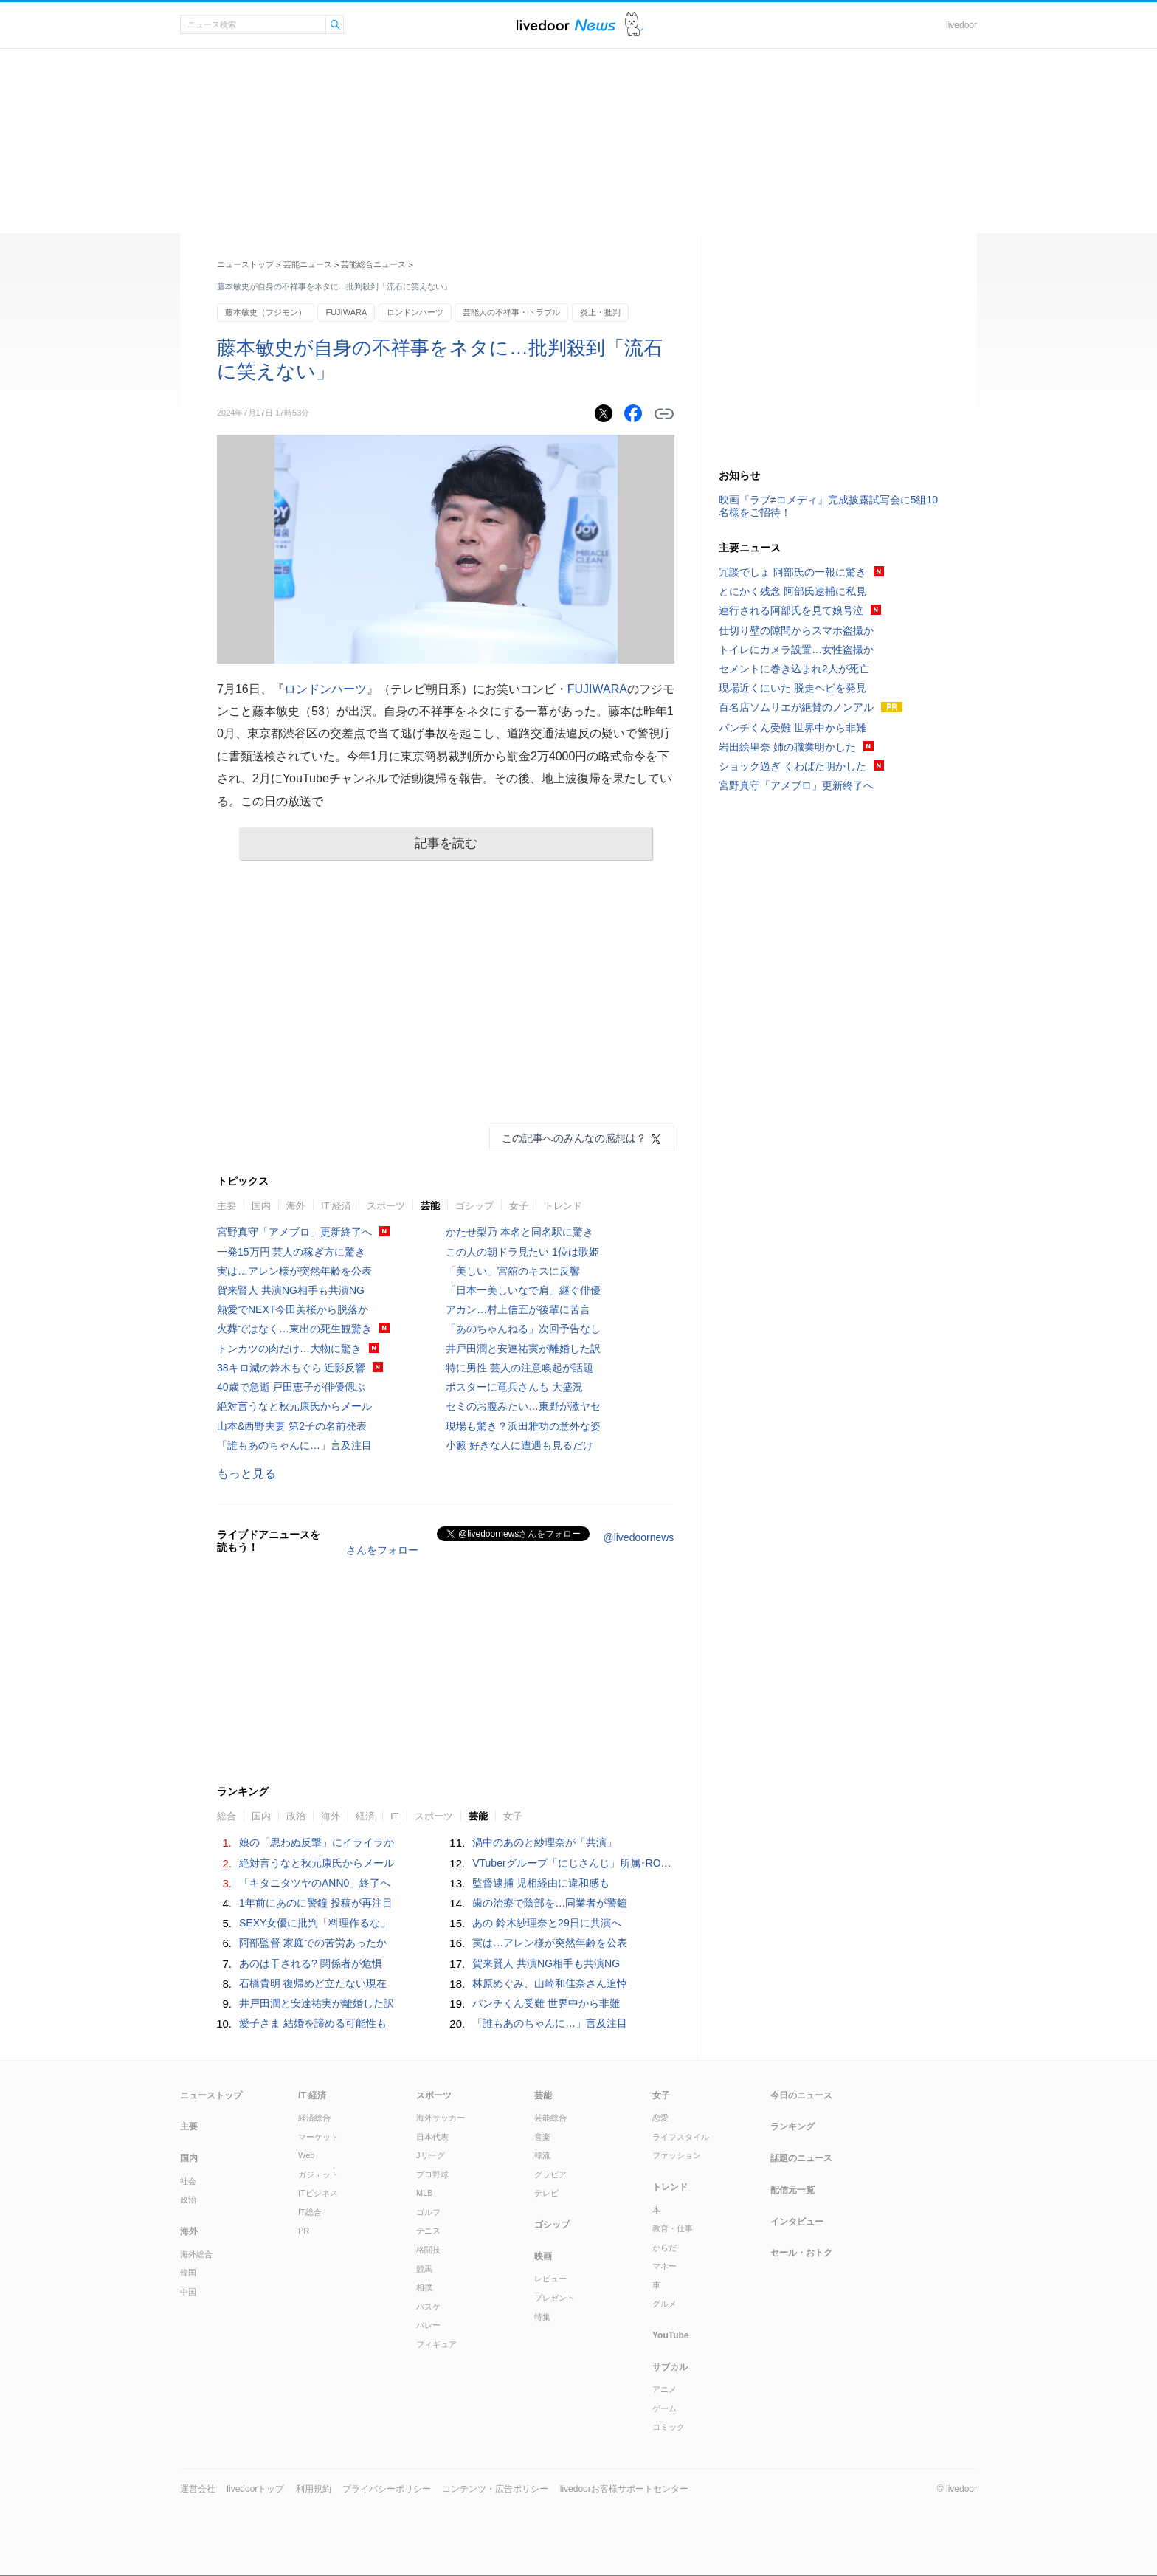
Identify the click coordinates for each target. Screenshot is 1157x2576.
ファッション (676, 2155)
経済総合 (314, 2117)
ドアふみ (634, 25)
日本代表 (432, 2136)
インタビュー (796, 2222)
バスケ (428, 2306)
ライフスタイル (680, 2136)
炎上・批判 (600, 312)
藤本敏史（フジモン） (265, 312)
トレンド (563, 1205)
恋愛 (660, 2117)
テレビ (546, 2192)
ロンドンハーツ (415, 312)
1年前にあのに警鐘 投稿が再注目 (316, 1903)
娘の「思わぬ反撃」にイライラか (316, 1842)
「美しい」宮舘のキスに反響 (513, 1271)
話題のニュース (801, 2158)
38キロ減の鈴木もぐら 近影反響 (291, 1368)
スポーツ (386, 1205)
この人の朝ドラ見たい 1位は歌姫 (522, 1252)
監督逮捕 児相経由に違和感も (540, 1883)
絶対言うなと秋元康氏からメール (294, 1406)
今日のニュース (801, 2095)
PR (303, 2230)
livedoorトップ (255, 2489)
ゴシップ (474, 1205)
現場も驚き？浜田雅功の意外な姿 (523, 1426)
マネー (664, 2266)
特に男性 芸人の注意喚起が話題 (519, 1368)
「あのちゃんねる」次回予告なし (523, 1329)
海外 (295, 1205)
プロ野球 (432, 2174)
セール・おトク (801, 2253)
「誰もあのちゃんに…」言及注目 (294, 1445)
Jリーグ (430, 2155)
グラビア (550, 2174)
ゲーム (664, 2408)
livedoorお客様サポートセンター (624, 2489)
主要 (226, 1205)
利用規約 (313, 2489)
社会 (188, 2181)
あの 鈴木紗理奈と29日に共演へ (546, 1923)
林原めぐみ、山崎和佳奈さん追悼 (549, 1983)
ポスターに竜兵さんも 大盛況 (514, 1387)
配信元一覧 (792, 2190)
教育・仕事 (672, 2228)
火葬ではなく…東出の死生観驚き (294, 1329)
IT (394, 1816)
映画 (543, 2256)
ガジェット (318, 2174)
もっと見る (246, 1473)
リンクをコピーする (664, 414)
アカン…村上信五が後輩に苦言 (518, 1309)
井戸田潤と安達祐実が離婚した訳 (523, 1348)
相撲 (424, 2287)
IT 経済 (336, 1205)
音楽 (542, 2136)
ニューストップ (245, 264)
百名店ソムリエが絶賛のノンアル (796, 707)
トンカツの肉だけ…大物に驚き (289, 1348)
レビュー (550, 2278)
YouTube (670, 2335)
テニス (428, 2230)
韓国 (188, 2272)
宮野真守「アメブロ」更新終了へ (294, 1232)
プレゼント (554, 2297)
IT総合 (310, 2212)
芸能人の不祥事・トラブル (511, 312)
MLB (424, 2192)
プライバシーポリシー (386, 2489)
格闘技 (428, 2249)
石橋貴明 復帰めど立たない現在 (313, 1983)
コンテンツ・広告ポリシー (495, 2489)
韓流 (542, 2155)
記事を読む (446, 843)
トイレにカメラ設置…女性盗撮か (796, 649)
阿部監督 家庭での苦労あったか (313, 1943)
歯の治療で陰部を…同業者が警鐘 (549, 1903)
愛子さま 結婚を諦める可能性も (313, 2023)
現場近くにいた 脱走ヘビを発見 (792, 688)
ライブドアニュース (566, 25)
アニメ (664, 2389)
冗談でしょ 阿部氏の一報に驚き (792, 572)
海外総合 (196, 2254)
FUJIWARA (346, 312)
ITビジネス (318, 2192)
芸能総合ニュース (373, 264)
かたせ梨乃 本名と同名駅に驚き (519, 1232)
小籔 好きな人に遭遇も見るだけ (519, 1445)
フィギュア (436, 2344)
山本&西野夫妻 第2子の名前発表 (292, 1426)
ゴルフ (428, 2212)
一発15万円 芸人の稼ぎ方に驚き (291, 1252)
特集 (542, 2316)
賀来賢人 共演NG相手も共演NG (291, 1290)
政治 (295, 1816)
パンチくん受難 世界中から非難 (546, 2003)
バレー (428, 2325)
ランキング (792, 2126)
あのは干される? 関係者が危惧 (310, 1963)
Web (306, 2155)
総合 (226, 1816)
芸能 (430, 1205)
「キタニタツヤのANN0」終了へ (314, 1883)
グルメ (664, 2303)
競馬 (424, 2269)
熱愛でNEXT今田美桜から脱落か (292, 1309)
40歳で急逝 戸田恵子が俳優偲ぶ (291, 1387)
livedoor (961, 25)
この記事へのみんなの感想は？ (574, 1138)
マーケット (318, 2136)
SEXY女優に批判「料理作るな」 (314, 1923)
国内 (261, 1205)
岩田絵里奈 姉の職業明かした (787, 747)
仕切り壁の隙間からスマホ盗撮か (796, 630)
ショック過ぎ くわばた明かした (792, 766)
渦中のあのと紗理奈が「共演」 (544, 1842)
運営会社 (197, 2489)
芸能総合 (550, 2117)
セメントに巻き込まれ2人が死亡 (794, 669)
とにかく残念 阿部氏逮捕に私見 (792, 591)
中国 (188, 2291)
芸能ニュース (307, 264)
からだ (664, 2247)
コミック (668, 2426)
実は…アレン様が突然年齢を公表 (294, 1271)
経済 (365, 1816)
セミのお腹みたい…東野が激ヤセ (523, 1406)
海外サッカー (440, 2117)
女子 (518, 1205)
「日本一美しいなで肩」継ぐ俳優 (523, 1290)
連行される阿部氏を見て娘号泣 (791, 610)
